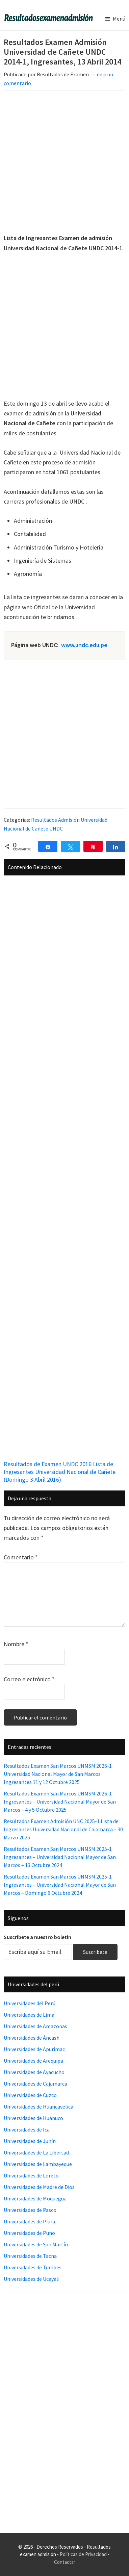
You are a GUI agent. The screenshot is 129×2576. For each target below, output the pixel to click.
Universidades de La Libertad (36, 2152)
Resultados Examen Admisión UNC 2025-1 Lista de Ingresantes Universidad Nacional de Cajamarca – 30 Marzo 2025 (63, 1829)
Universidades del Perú (29, 2003)
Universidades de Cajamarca (35, 2083)
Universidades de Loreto (31, 2175)
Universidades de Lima (29, 2014)
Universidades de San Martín (36, 2244)
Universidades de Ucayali (31, 2278)
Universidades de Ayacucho (34, 2072)
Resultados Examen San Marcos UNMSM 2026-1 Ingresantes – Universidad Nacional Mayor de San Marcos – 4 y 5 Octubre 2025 (60, 1801)
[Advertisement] (64, 163)
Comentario (21, 1557)
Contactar (64, 2562)
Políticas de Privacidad (83, 2554)
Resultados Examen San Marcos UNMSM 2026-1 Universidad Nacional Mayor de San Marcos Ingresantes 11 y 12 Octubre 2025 (58, 1773)
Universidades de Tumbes (32, 2267)
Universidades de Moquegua (35, 2198)
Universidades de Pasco (30, 2210)
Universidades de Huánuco (33, 2118)
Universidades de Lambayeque (38, 2164)
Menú (119, 18)
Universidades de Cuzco (30, 2095)
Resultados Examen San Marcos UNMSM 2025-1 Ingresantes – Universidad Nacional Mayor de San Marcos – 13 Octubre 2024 (60, 1856)
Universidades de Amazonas (35, 2026)
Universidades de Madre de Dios (39, 2187)
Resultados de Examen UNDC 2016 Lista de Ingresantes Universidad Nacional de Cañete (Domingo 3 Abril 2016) (59, 1472)
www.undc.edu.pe (84, 645)
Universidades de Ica (27, 2129)
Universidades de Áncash (31, 2037)
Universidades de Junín (30, 2141)
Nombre (16, 1644)
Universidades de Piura (29, 2221)
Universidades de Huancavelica (38, 2106)
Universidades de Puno (29, 2232)
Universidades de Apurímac (34, 2049)
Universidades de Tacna (30, 2255)
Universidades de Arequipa (33, 2060)
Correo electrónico (29, 1679)
